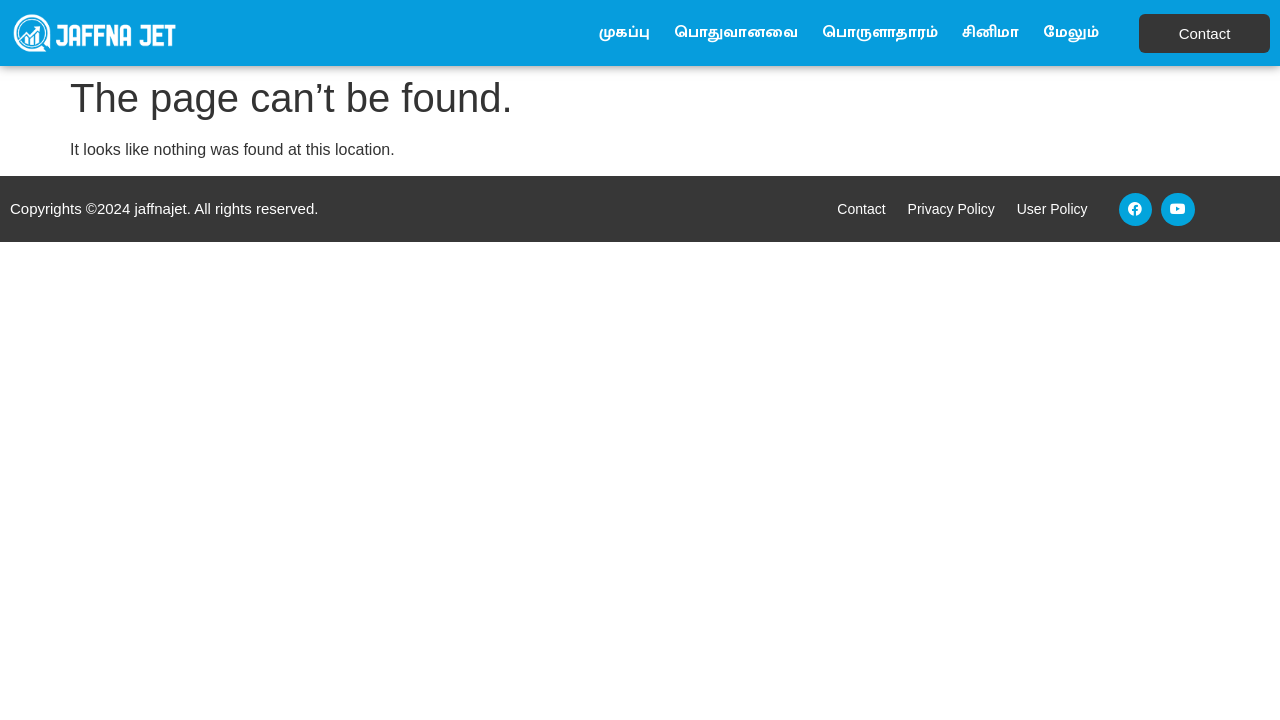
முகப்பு (624, 32)
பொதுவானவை (736, 32)
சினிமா (990, 32)
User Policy (1052, 209)
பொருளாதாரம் (880, 32)
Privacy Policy (951, 209)
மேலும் (1071, 32)
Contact (861, 209)
